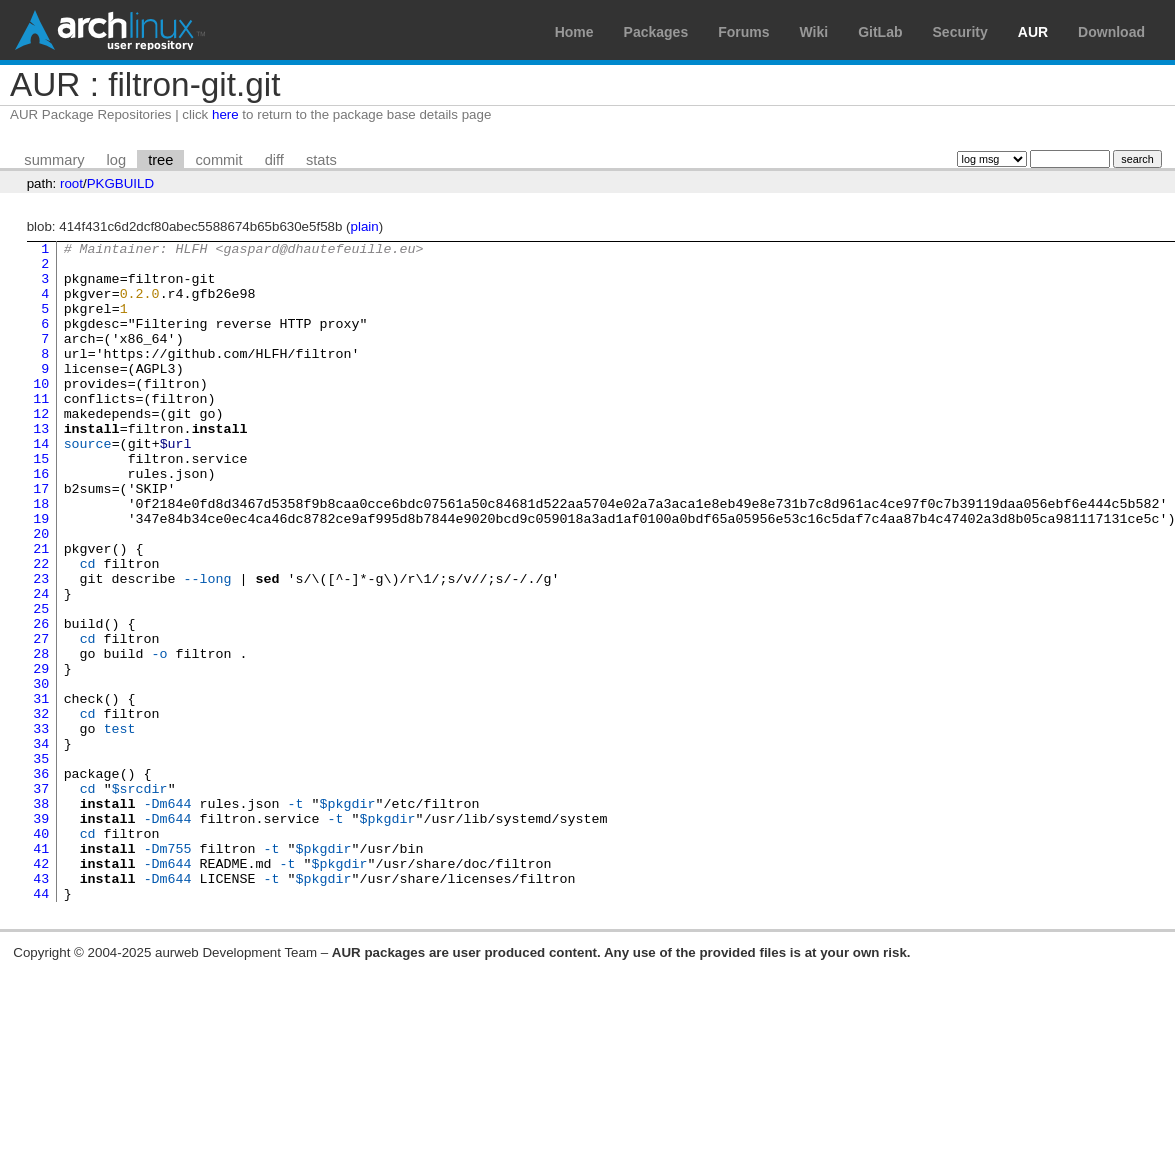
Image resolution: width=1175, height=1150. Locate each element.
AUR (1033, 32)
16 (41, 521)
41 (41, 971)
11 (41, 431)
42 (41, 989)
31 (41, 791)
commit (218, 160)
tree (160, 160)
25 (41, 683)
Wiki (814, 32)
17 (41, 539)
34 (41, 845)
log (117, 160)
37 (41, 899)
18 (41, 557)
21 (41, 611)
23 (41, 647)
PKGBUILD (120, 183)
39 (41, 935)
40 (41, 953)
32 (41, 809)
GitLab (880, 32)
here (225, 114)
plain (365, 226)
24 (41, 665)
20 (41, 593)
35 (41, 863)
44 (41, 1025)
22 (41, 629)
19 (41, 575)
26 (41, 701)
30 (41, 773)
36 (41, 881)
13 (41, 467)
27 (41, 719)
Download (1111, 32)
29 (41, 755)
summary (54, 160)
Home (574, 32)
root (71, 183)
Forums (743, 32)
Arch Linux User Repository (110, 30)
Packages (656, 32)
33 (41, 827)
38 (41, 917)
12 (41, 449)
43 (41, 1007)
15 (41, 503)
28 (41, 737)
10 (41, 413)
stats (321, 160)
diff (274, 160)
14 (41, 485)
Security (960, 32)
